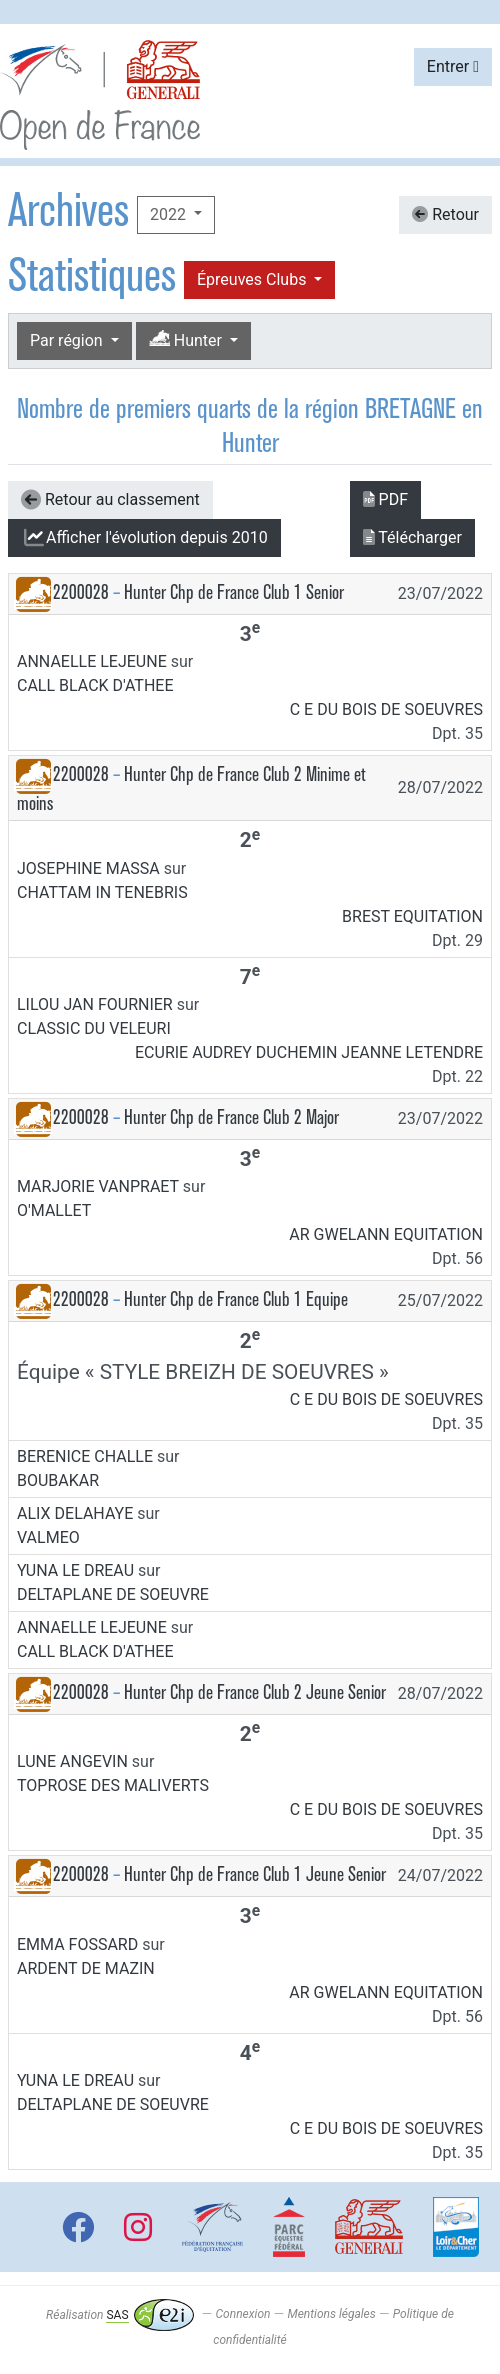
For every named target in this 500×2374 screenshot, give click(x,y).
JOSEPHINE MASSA (88, 868)
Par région (68, 340)
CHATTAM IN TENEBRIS (102, 892)
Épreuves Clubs (253, 279)
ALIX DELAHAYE (75, 1513)
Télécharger (412, 537)
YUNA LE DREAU (75, 1570)
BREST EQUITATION (412, 916)
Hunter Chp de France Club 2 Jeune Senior (255, 1692)
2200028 (81, 592)
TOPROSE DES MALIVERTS (113, 1785)
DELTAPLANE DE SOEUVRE (113, 1594)
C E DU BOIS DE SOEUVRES (386, 709)
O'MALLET (54, 1210)
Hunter (187, 339)
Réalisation (119, 2315)
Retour (445, 214)
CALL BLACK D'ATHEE (95, 685)
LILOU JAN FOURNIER (95, 1004)
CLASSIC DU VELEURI (94, 1028)
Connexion (243, 2315)
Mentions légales (331, 2315)
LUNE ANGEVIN (72, 1761)
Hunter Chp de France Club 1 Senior (234, 592)
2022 (170, 214)
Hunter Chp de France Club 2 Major (231, 1117)
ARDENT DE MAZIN (86, 1968)
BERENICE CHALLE (85, 1456)
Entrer (453, 66)
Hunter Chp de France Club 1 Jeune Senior (255, 1874)
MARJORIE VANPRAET (98, 1186)
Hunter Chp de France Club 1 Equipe (236, 1299)
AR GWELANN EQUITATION (386, 1234)
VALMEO (48, 1537)
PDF (385, 499)
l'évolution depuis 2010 (144, 538)
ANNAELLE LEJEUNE (92, 661)
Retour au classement (110, 500)
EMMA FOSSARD (77, 1944)
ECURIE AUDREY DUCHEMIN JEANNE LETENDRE (309, 1052)
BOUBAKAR (58, 1480)
